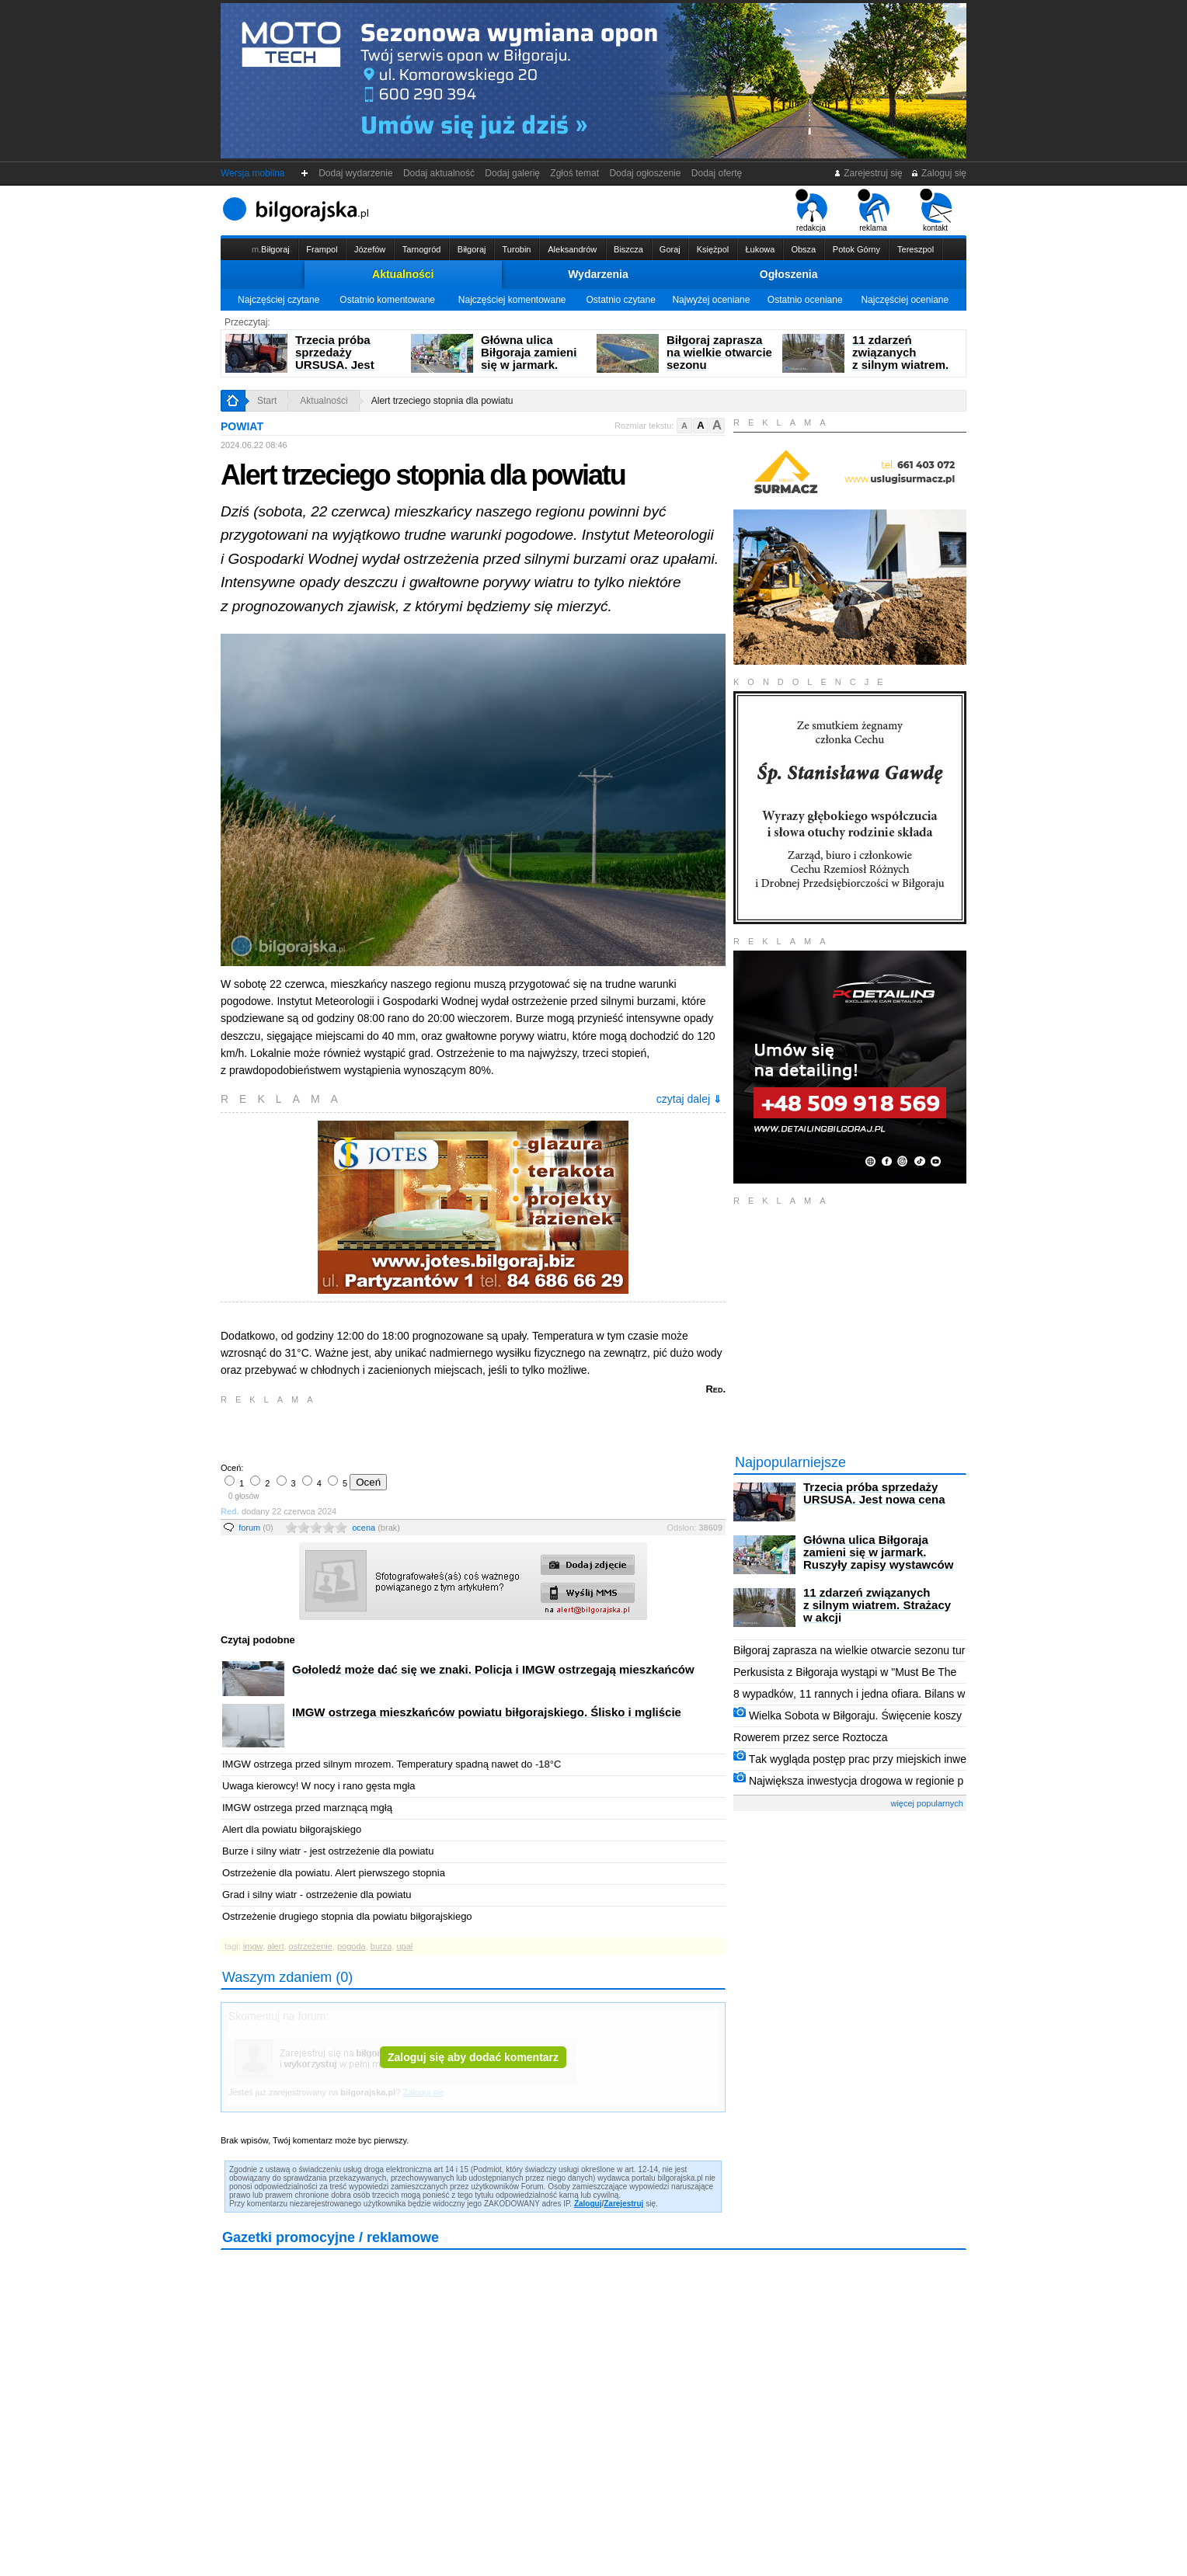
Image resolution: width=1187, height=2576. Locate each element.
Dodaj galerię (512, 173)
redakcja (811, 210)
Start (267, 400)
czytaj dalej (689, 1099)
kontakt (936, 210)
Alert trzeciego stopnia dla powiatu (442, 400)
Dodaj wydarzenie (356, 173)
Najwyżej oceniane (711, 299)
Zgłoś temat (574, 173)
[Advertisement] (403, 1432)
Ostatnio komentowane (387, 299)
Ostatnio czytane (620, 299)
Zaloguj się (938, 173)
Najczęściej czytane (278, 299)
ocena (376, 1527)
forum (255, 1527)
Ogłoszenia (789, 274)
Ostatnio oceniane (805, 299)
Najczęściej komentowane (512, 299)
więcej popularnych (926, 1803)
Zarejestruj (623, 2203)
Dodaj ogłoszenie (645, 173)
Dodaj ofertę (716, 173)
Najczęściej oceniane (905, 299)
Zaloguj (588, 2203)
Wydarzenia (598, 274)
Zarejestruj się (868, 173)
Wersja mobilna (252, 173)
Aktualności (402, 274)
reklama (873, 210)
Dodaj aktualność (438, 173)
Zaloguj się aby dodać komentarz (473, 2057)
